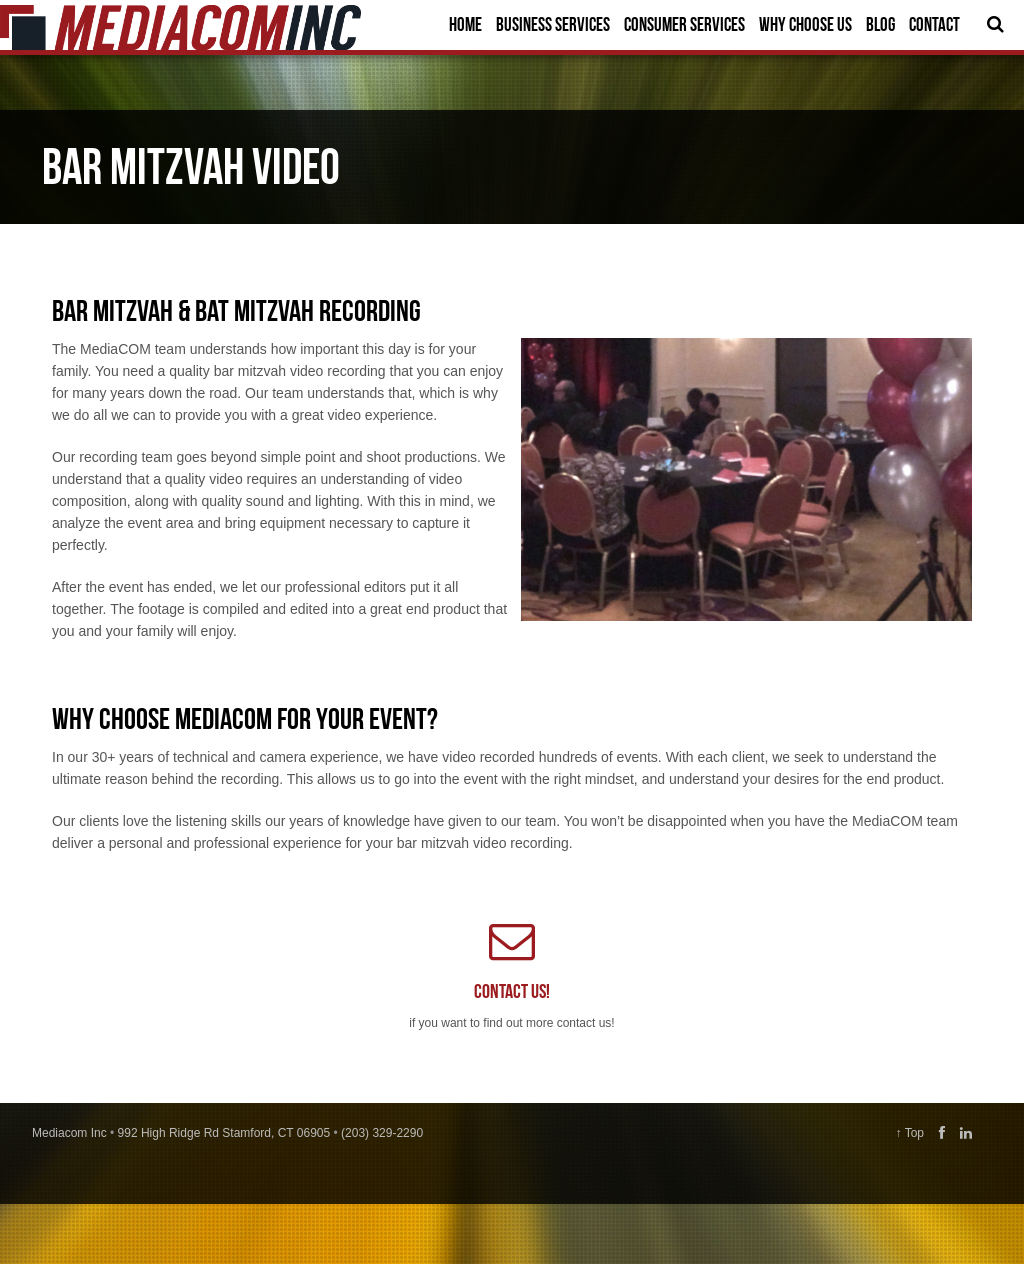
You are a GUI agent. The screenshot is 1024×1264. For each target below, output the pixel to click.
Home (465, 24)
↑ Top (910, 1133)
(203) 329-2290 (382, 1133)
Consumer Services (684, 24)
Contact (934, 24)
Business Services (553, 24)
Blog (880, 24)
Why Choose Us (805, 24)
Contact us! (512, 991)
